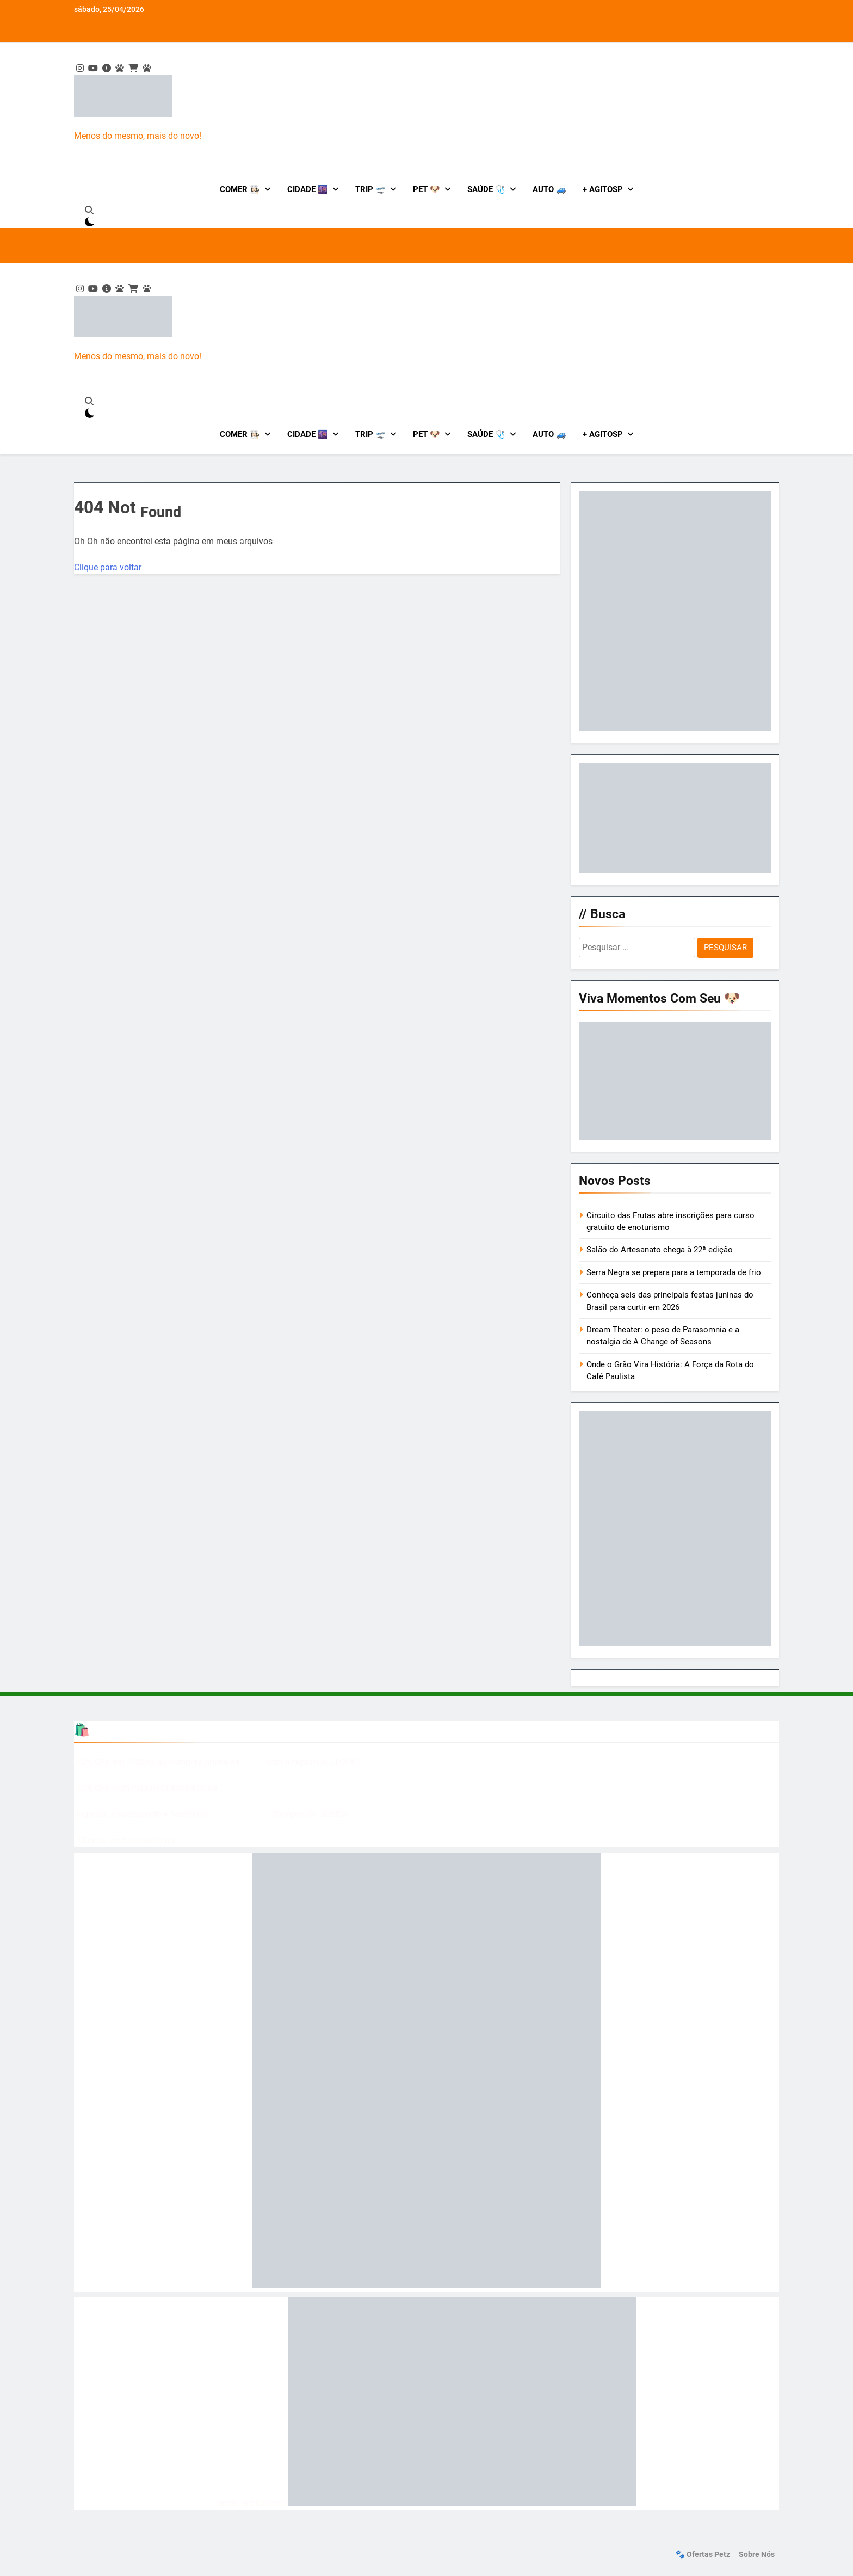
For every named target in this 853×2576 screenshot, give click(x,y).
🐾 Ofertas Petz (702, 2554)
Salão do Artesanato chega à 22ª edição (659, 1250)
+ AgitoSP (603, 189)
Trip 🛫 (370, 189)
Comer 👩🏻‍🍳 (240, 189)
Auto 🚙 (549, 189)
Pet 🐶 (426, 189)
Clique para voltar (107, 567)
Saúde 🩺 (486, 189)
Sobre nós (757, 2554)
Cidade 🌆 (307, 189)
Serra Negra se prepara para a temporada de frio (673, 1272)
